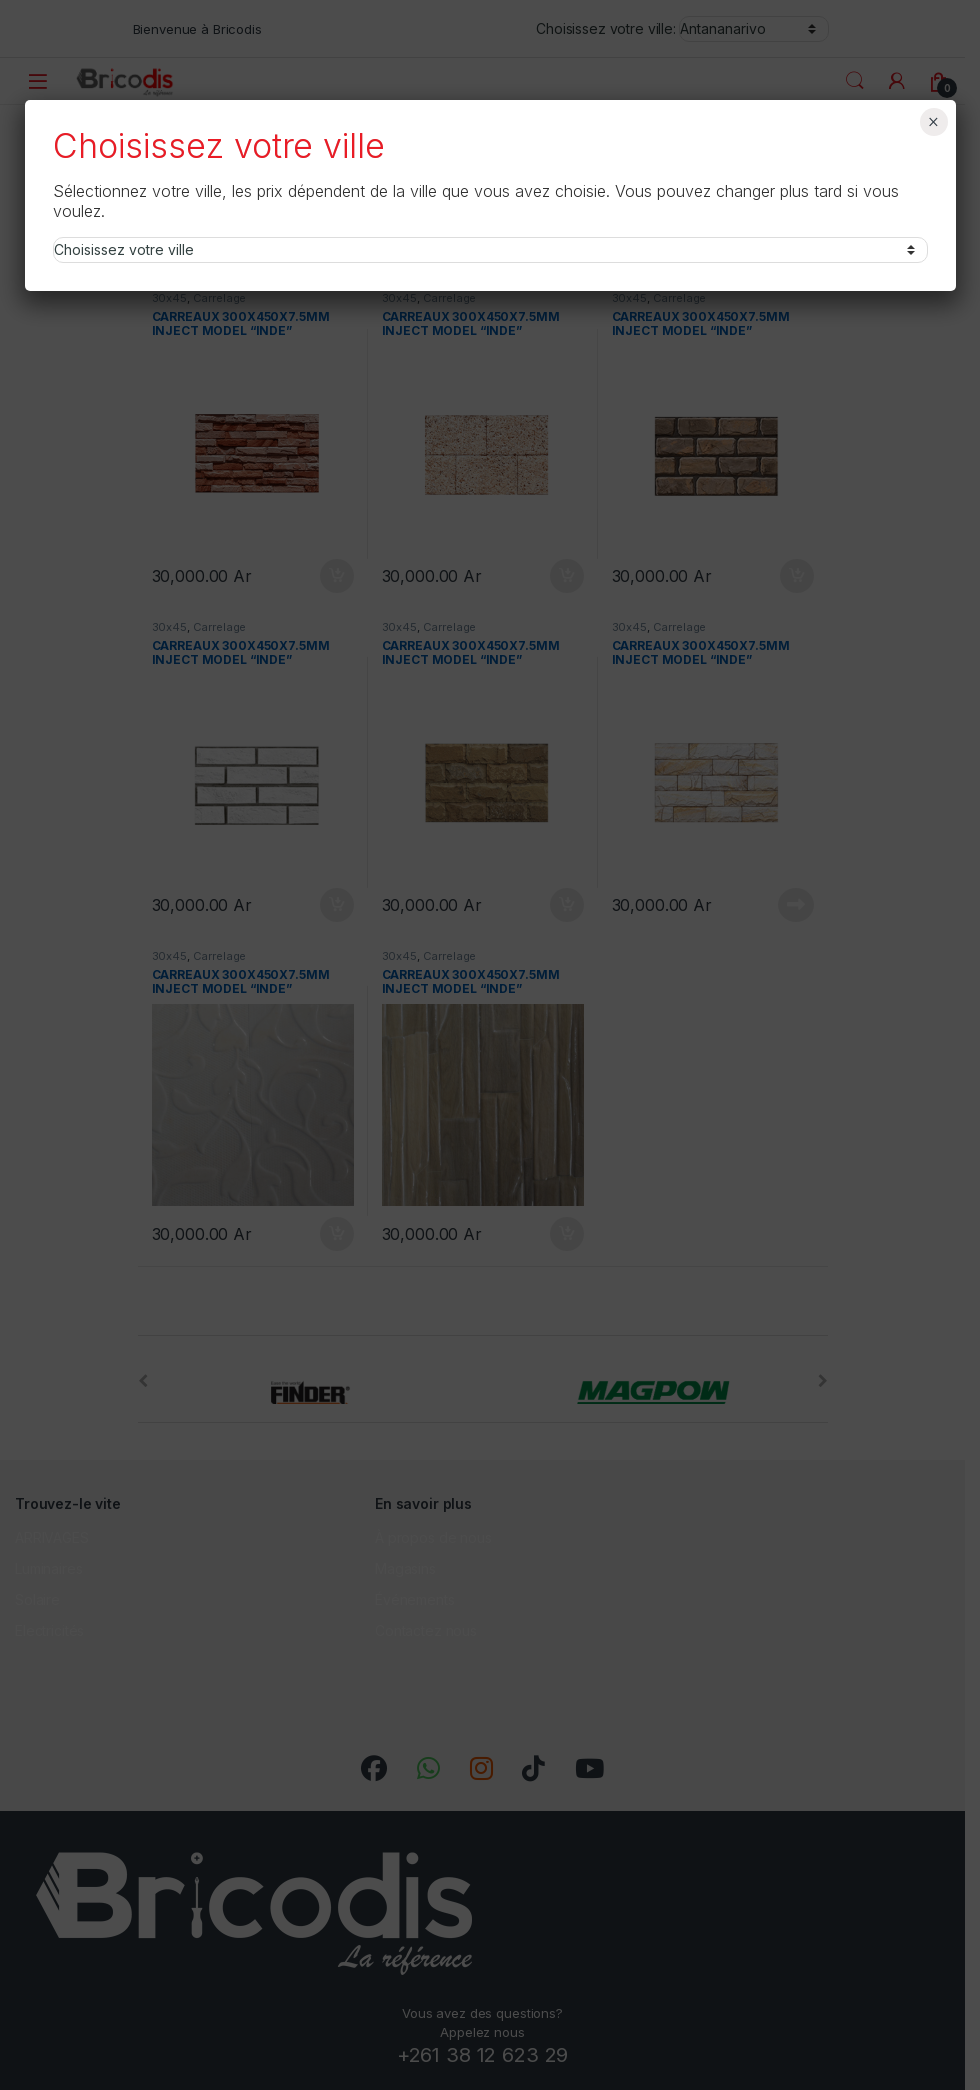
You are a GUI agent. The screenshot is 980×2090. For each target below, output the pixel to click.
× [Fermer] (933, 122)
